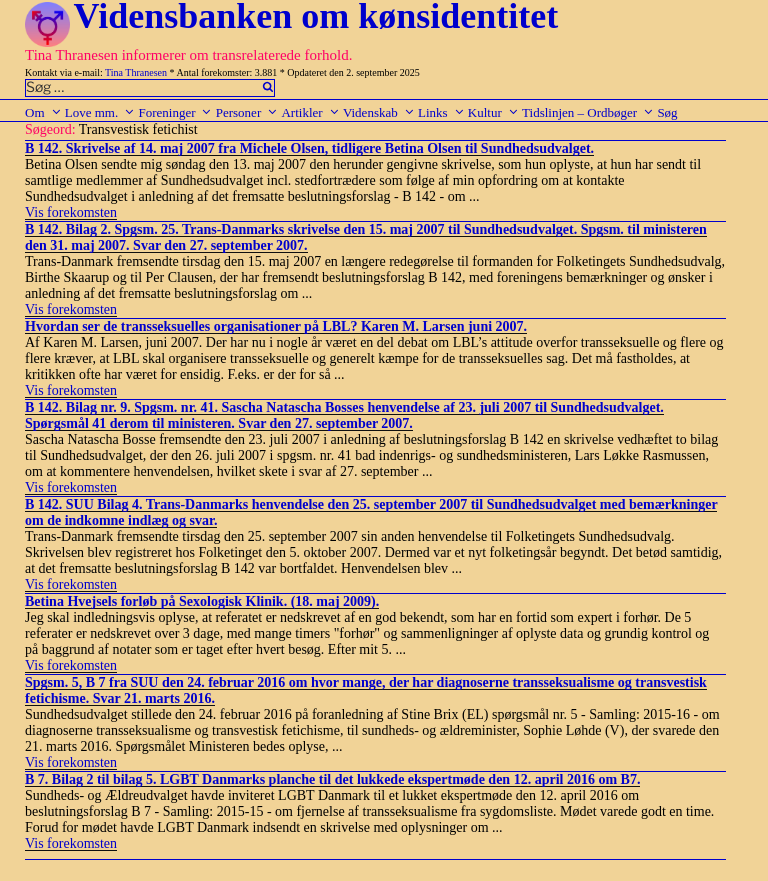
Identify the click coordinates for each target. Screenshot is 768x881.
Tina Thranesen (136, 72)
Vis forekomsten (71, 212)
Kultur (493, 112)
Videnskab (379, 112)
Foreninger (175, 112)
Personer (247, 112)
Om (43, 112)
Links (441, 112)
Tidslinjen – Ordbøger (588, 112)
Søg (667, 112)
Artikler (310, 112)
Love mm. (100, 112)
